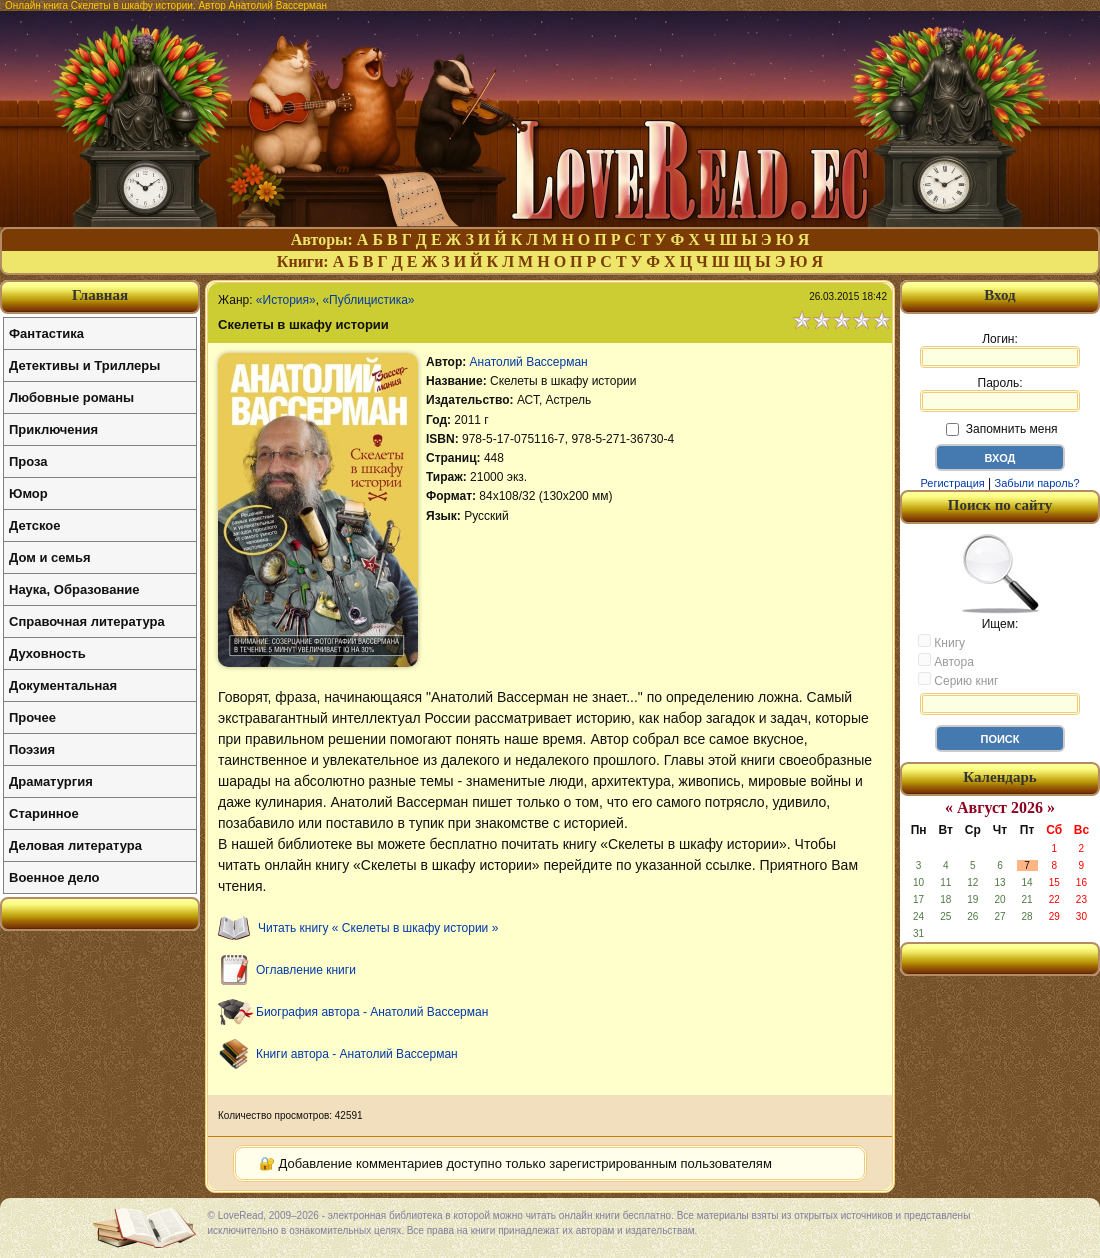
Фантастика (46, 333)
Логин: (1000, 350)
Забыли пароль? (1037, 483)
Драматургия (51, 781)
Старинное (44, 813)
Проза (28, 461)
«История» (286, 300)
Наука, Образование (74, 589)
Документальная (63, 685)
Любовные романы (71, 397)
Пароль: (1000, 394)
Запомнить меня (1001, 429)
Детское (34, 525)
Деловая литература (75, 845)
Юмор (28, 493)
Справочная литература (87, 621)
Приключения (53, 429)
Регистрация (952, 483)
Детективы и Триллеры (84, 365)
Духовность (47, 653)
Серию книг (958, 680)
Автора (946, 661)
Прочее (32, 717)
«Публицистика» (368, 300)
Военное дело (54, 877)
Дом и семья (50, 557)
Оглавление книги (306, 970)
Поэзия (32, 749)
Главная (100, 295)
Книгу (941, 642)
